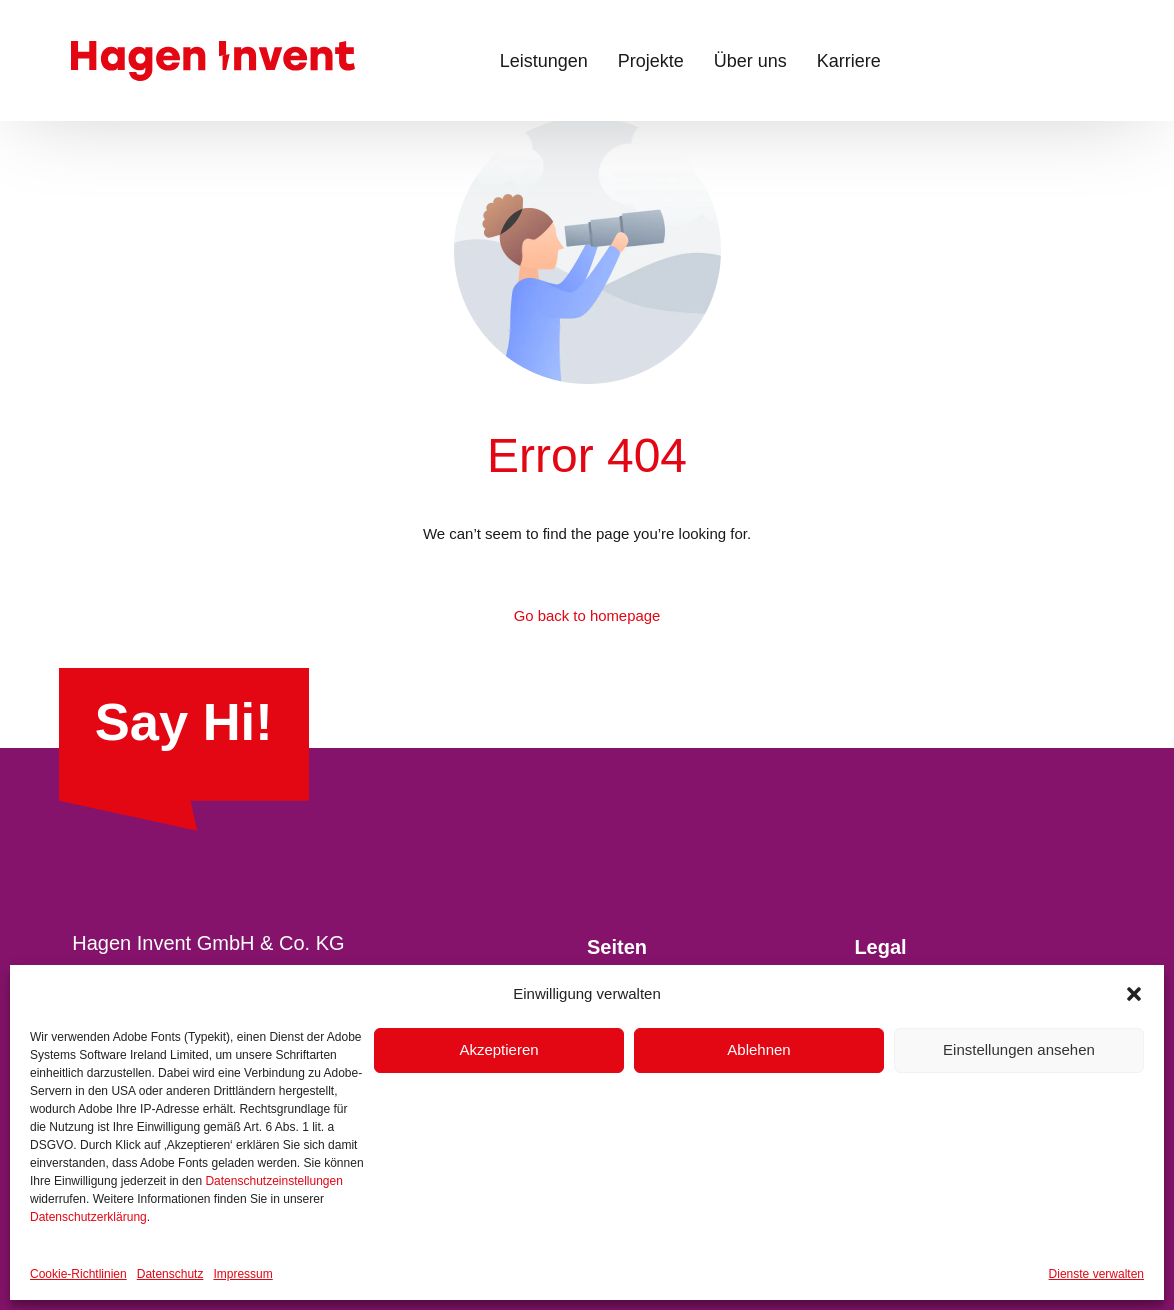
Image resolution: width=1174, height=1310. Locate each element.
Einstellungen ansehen (1019, 1049)
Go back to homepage (587, 616)
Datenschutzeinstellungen (273, 1181)
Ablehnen (758, 1049)
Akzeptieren (498, 1049)
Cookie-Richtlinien (78, 1274)
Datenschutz (170, 1274)
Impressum (242, 1274)
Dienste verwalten (1096, 1274)
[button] (1134, 994)
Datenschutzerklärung (88, 1217)
